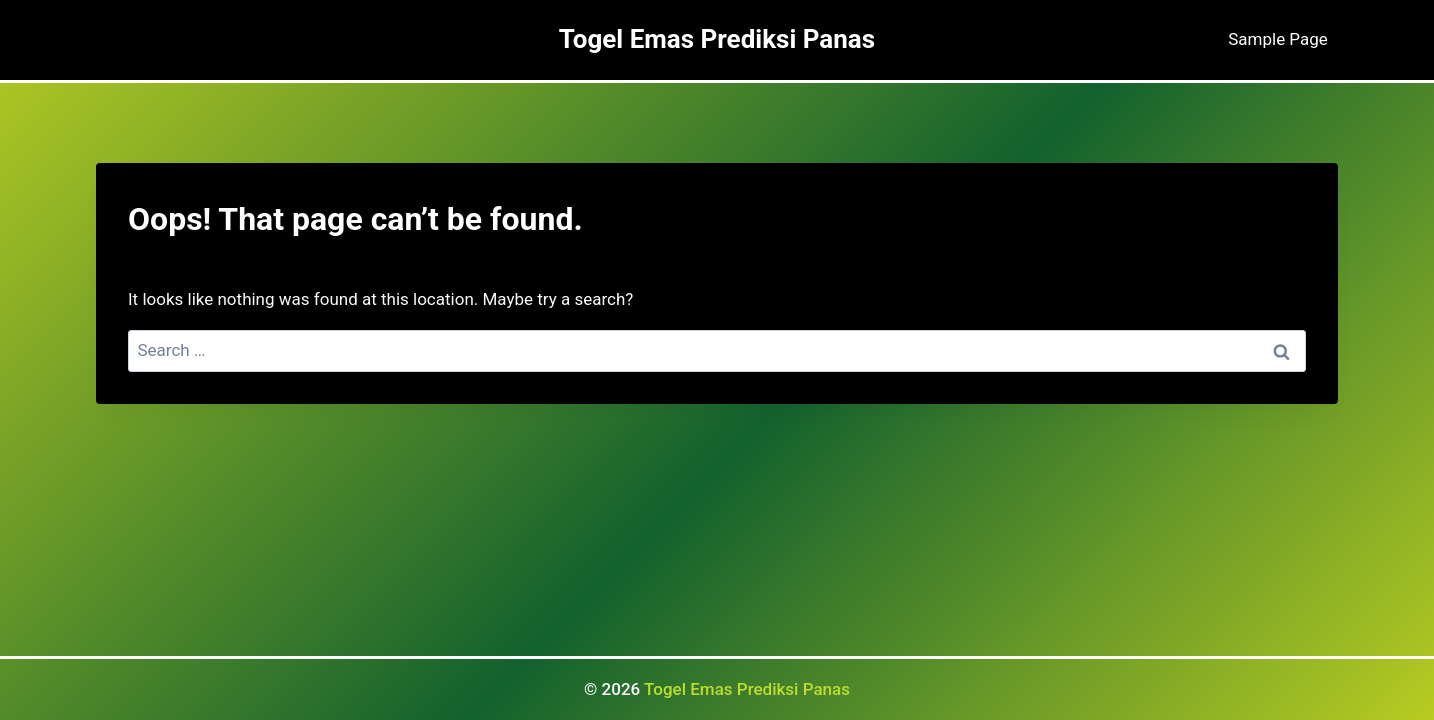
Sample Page (1278, 39)
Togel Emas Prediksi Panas (747, 689)
